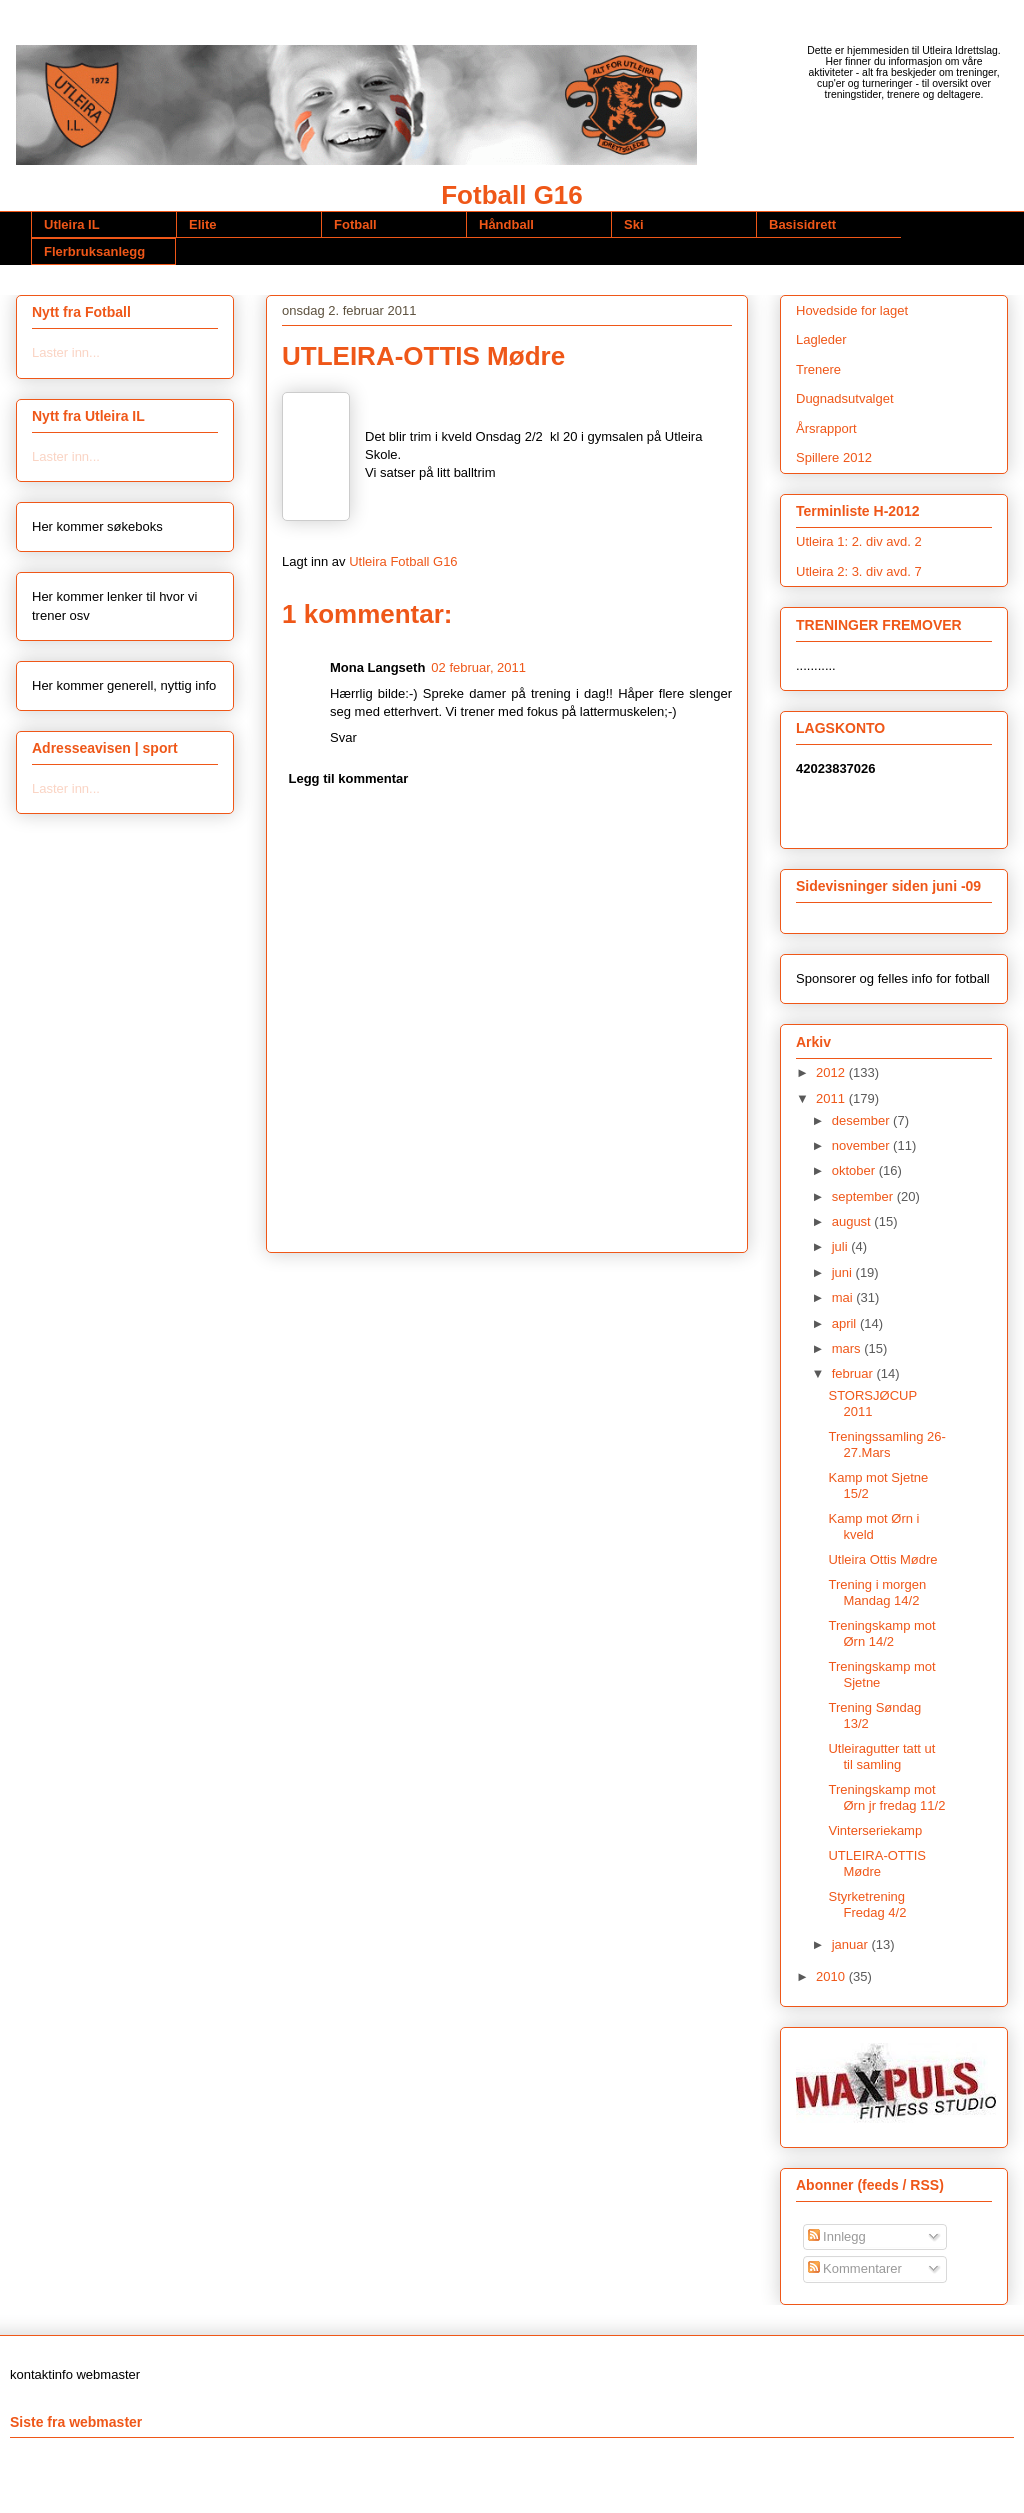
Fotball (355, 224)
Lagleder (821, 339)
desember (862, 1120)
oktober (855, 1170)
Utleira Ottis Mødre (882, 1559)
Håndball (506, 224)
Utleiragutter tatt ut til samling (881, 1756)
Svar (343, 737)
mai (844, 1297)
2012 (832, 1072)
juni (844, 1272)
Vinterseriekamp (875, 1830)
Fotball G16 (512, 195)
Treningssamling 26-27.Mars (886, 1444)
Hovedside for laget (852, 310)
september (864, 1196)
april (846, 1323)
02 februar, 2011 (478, 667)
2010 (832, 1976)
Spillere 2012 (834, 457)
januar (852, 1944)
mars (848, 1348)
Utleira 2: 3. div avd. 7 (859, 571)
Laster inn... (66, 352)
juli (842, 1246)
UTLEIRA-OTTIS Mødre (877, 1863)
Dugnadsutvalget (845, 398)
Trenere (818, 369)
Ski (634, 224)
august (853, 1221)
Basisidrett (802, 224)
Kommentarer (855, 2268)
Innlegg (837, 2236)
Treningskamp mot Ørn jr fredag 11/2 (886, 1797)
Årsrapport (826, 428)
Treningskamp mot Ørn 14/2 (881, 1633)
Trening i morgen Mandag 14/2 (877, 1592)
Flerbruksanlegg (94, 251)
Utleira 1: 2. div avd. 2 (859, 541)
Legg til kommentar (349, 778)
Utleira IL (72, 224)
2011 (832, 1098)
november (862, 1145)
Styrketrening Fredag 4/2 (867, 1904)
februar (854, 1373)
